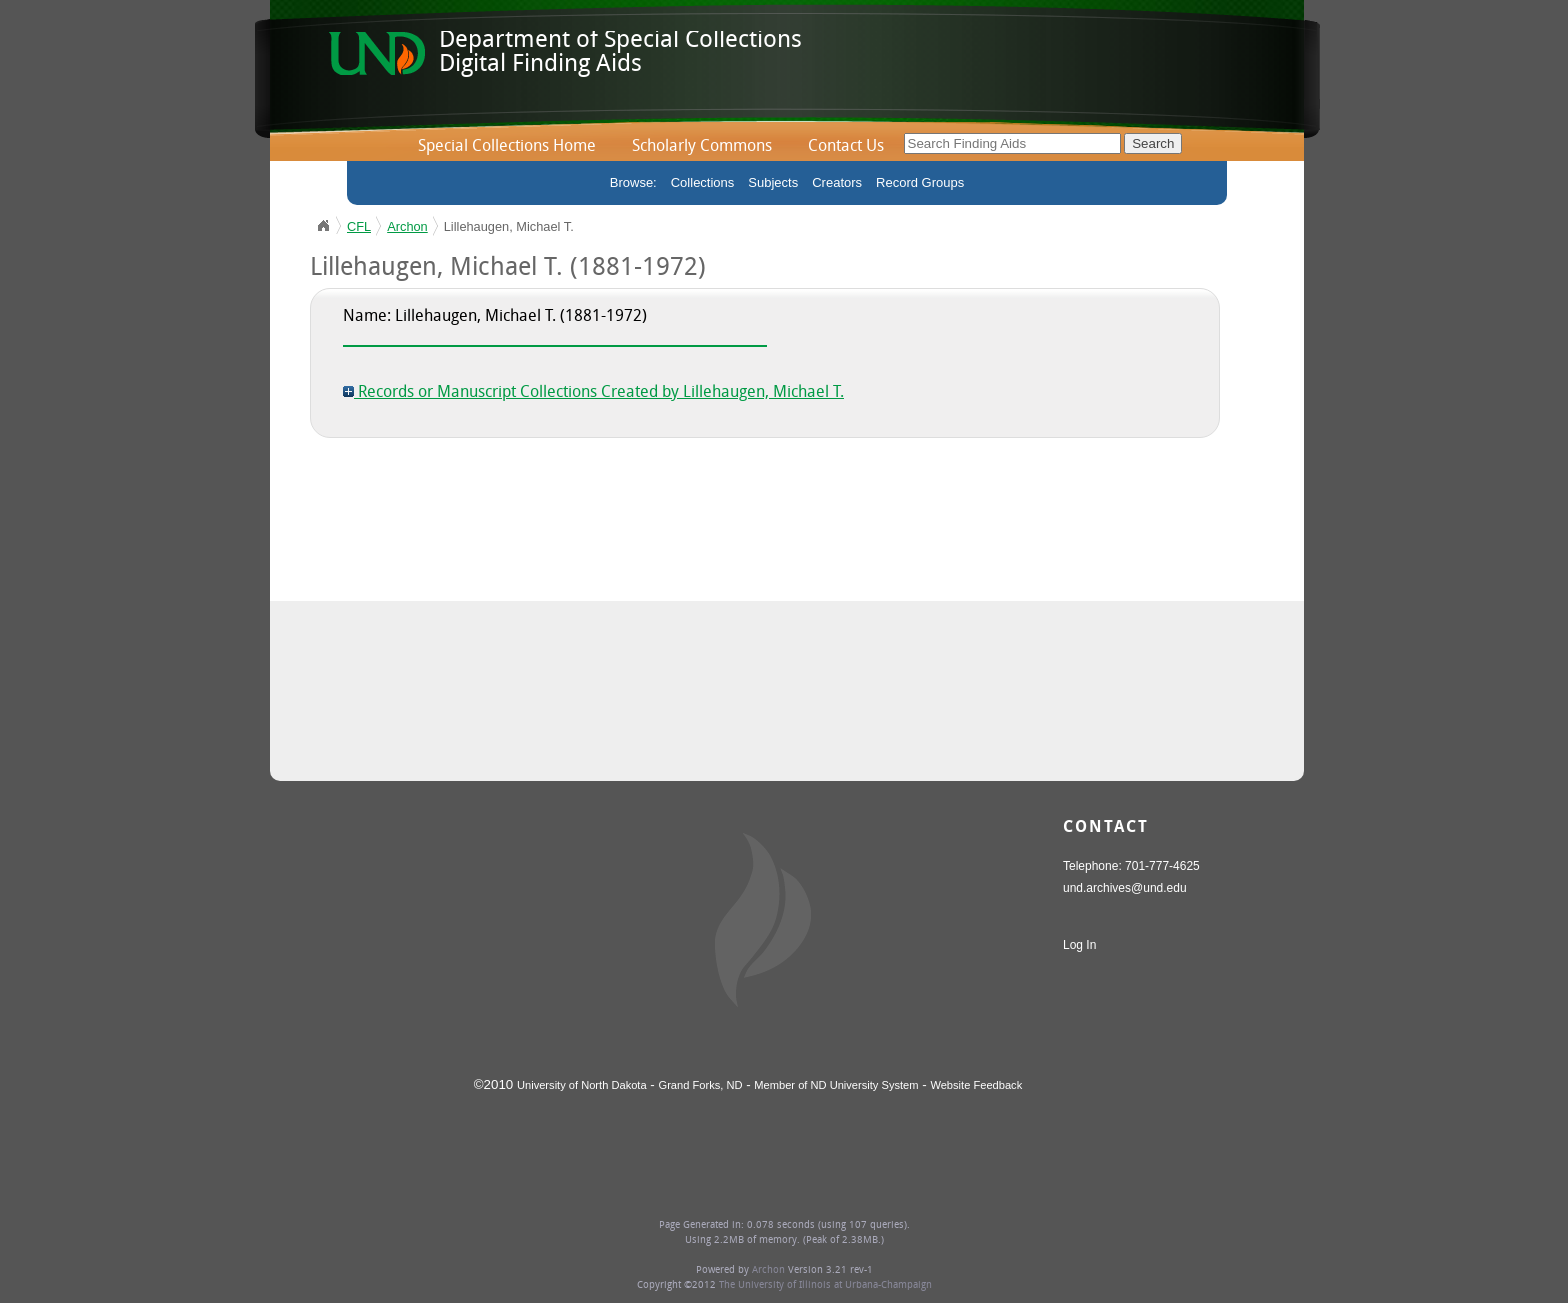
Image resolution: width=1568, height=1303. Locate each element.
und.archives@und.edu (1125, 888)
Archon (407, 226)
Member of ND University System (836, 1085)
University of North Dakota (582, 1085)
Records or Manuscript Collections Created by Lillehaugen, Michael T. (593, 393)
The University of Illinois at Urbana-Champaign (825, 1285)
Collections (703, 182)
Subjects (773, 182)
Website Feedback (976, 1085)
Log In (1079, 945)
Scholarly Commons (702, 147)
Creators (837, 182)
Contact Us (846, 147)
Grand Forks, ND (701, 1085)
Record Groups (920, 182)
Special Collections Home (507, 147)
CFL (359, 226)
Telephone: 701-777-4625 (1131, 866)
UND (323, 226)
